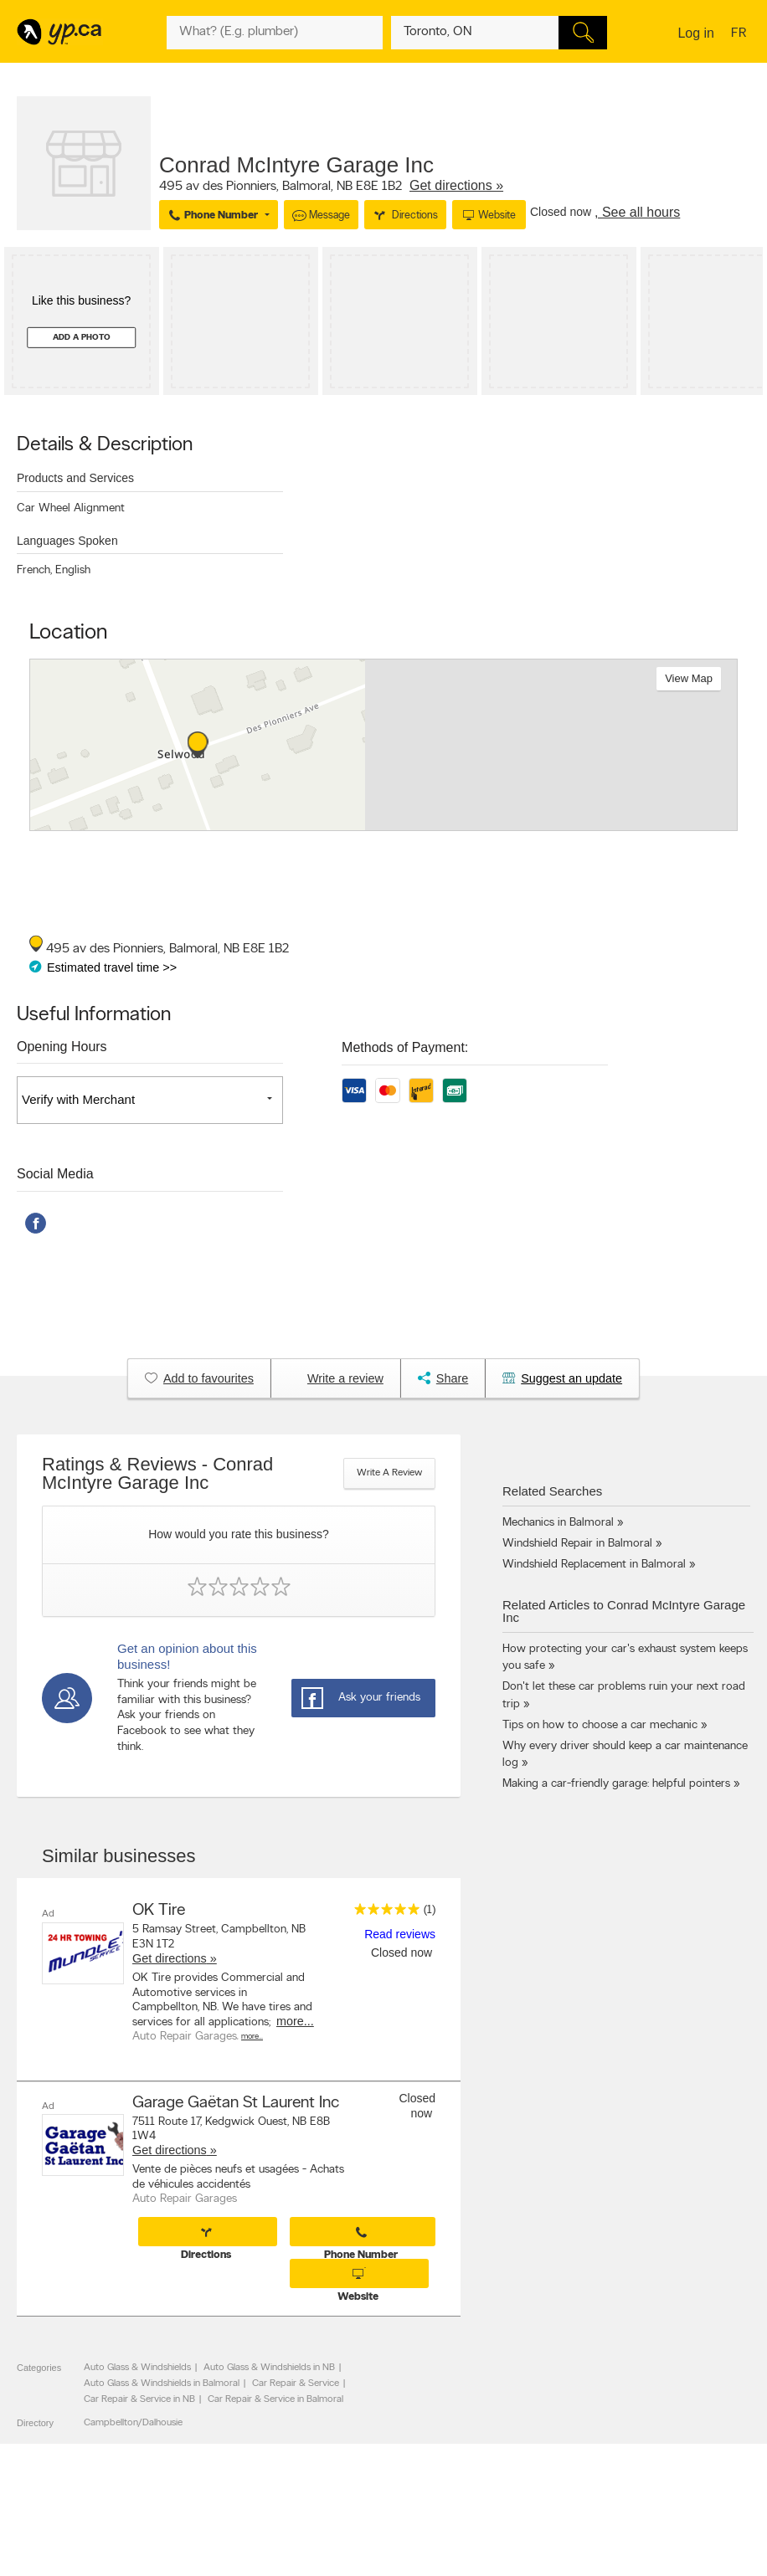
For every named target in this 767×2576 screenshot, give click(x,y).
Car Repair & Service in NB (139, 2399)
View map (689, 678)
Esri (462, 822)
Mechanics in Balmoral (558, 1522)
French (34, 570)
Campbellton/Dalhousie (133, 2423)
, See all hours (637, 212)
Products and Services (75, 478)
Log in (695, 33)
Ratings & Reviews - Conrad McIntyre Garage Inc (157, 1473)
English (72, 570)
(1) (429, 1910)
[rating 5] (383, 1912)
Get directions (169, 1958)
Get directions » (456, 185)
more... (295, 2021)
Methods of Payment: (405, 1047)
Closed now (562, 211)
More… (252, 2036)
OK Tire (158, 1910)
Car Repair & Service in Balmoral (275, 2399)
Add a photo (82, 337)
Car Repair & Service (295, 2383)
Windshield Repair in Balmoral (577, 1543)
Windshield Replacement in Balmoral (594, 1564)
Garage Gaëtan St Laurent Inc (235, 2102)
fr (740, 34)
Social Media (55, 1174)
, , (331, 185)
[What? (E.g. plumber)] (275, 32)
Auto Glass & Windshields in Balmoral (161, 2383)
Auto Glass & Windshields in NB (269, 2368)
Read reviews (399, 1934)
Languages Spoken (67, 540)
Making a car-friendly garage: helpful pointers (616, 1784)
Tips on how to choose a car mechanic (600, 1725)
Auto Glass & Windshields (137, 2368)
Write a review (389, 1473)
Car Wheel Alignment (71, 508)
